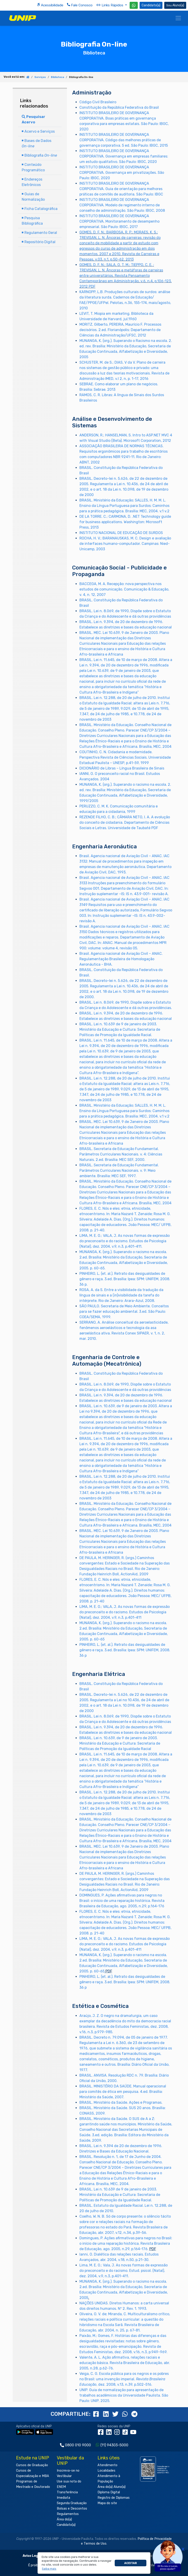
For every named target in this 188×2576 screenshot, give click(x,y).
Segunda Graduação (72, 2503)
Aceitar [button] (130, 2563)
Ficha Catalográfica (39, 209)
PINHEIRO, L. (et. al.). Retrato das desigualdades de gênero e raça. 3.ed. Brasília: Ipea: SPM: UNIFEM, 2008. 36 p (124, 1650)
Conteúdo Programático (33, 167)
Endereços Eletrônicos (32, 182)
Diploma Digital (109, 2492)
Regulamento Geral (39, 233)
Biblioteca (57, 77)
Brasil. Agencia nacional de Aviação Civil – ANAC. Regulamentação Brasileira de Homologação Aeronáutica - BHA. (121, 959)
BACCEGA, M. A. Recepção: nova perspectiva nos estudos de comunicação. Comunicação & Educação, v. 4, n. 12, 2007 (124, 589)
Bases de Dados (36, 143)
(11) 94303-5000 (114, 2445)
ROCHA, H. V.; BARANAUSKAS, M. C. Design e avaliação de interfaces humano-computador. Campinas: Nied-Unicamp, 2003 (125, 543)
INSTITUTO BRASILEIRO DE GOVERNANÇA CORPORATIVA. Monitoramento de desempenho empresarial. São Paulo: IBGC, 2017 (119, 221)
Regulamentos (68, 2514)
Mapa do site (107, 2503)
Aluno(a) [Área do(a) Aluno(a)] (175, 5)
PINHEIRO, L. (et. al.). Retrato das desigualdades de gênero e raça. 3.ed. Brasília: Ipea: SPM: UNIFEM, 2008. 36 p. (124, 1279)
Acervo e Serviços (38, 131)
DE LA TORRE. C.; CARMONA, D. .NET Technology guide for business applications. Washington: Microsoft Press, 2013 (125, 521)
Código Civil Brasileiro (97, 102)
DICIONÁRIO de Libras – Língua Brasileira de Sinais (121, 768)
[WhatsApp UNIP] (134, 5)
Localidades (106, 2470)
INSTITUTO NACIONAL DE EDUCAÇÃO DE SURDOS (121, 533)
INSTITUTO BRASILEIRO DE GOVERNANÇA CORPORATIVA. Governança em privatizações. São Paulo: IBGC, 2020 (121, 172)
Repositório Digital (38, 242)
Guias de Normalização (33, 197)
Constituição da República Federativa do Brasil (119, 107)
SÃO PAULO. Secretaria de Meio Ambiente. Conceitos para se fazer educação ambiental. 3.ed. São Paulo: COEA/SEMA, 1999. (124, 1311)
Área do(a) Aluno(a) (112, 2487)
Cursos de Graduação (32, 2465)
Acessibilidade (50, 5)
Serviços (40, 77)
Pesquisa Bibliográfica (32, 221)
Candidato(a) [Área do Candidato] (151, 5)
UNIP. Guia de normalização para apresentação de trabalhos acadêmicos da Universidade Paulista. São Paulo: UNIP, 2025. (123, 2395)
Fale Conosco (80, 5)
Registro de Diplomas (114, 2498)
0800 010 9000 (78, 2445)
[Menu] (178, 18)
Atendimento (107, 2465)
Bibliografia (39, 155)
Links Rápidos (110, 5)
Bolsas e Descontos (72, 2508)
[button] (49, 2569)
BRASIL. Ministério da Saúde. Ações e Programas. (120, 2102)
